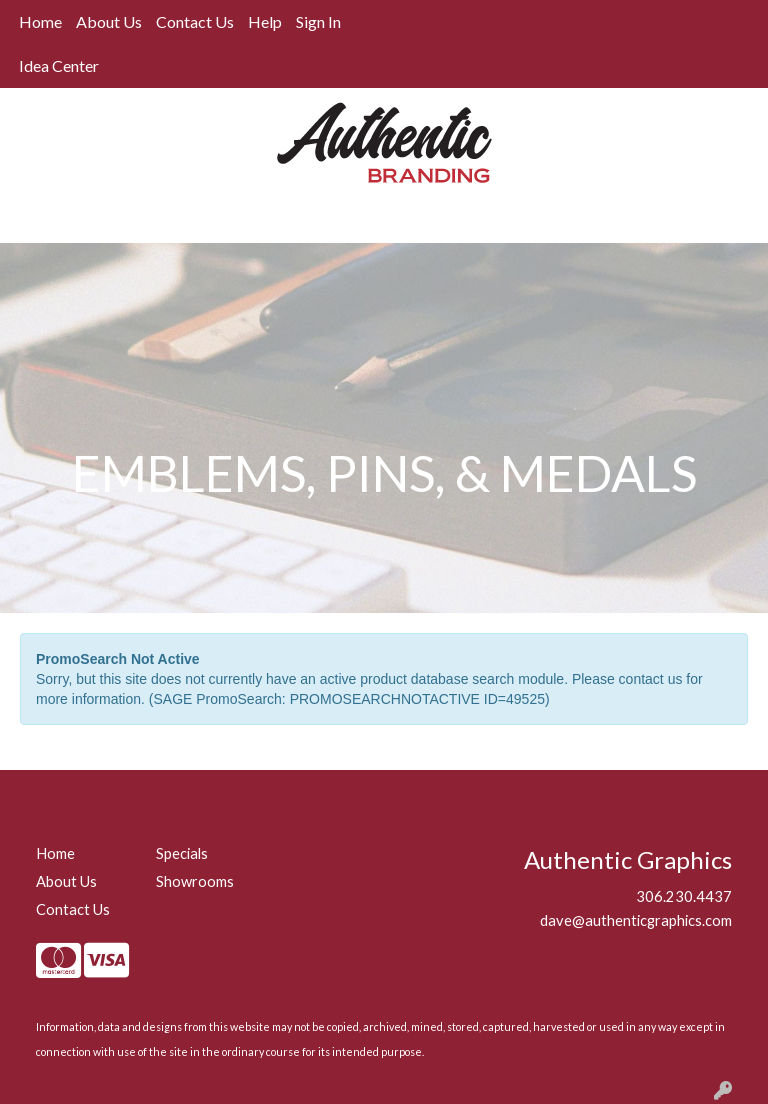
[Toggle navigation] (31, 220)
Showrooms (195, 881)
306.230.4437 (684, 896)
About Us (109, 21)
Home (40, 21)
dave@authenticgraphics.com (636, 920)
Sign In (318, 21)
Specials (182, 853)
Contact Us (195, 21)
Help (265, 21)
